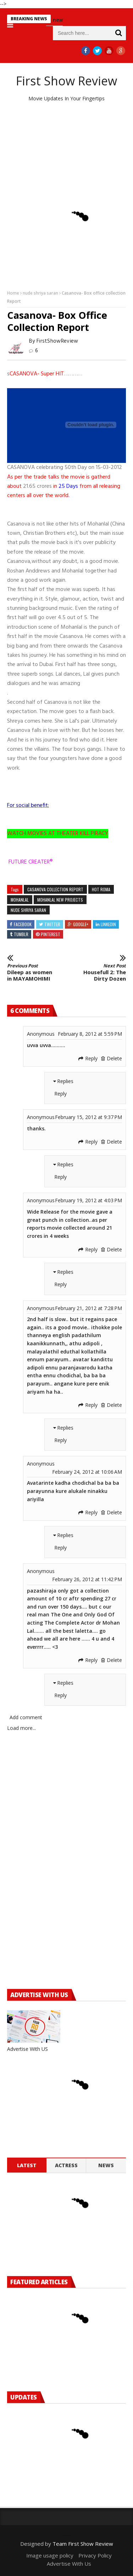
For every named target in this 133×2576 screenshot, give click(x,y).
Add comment (26, 1717)
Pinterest (50, 934)
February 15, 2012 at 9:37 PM (88, 1117)
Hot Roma (101, 889)
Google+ (80, 924)
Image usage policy (49, 2555)
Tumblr (21, 934)
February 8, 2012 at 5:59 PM (90, 1033)
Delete (114, 1058)
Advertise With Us (69, 2563)
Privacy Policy (95, 2555)
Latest (27, 2165)
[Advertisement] (66, 148)
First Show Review (66, 81)
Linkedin (108, 924)
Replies (65, 1081)
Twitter (52, 924)
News (106, 2165)
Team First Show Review (82, 2543)
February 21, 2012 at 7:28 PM (88, 1308)
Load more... (21, 1728)
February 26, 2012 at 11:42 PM (87, 1579)
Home (13, 293)
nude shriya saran (40, 293)
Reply (91, 1058)
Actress (66, 2165)
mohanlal (20, 900)
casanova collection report (55, 889)
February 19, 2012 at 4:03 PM (88, 1200)
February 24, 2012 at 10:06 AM (87, 1471)
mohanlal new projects (60, 900)
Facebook (23, 924)
